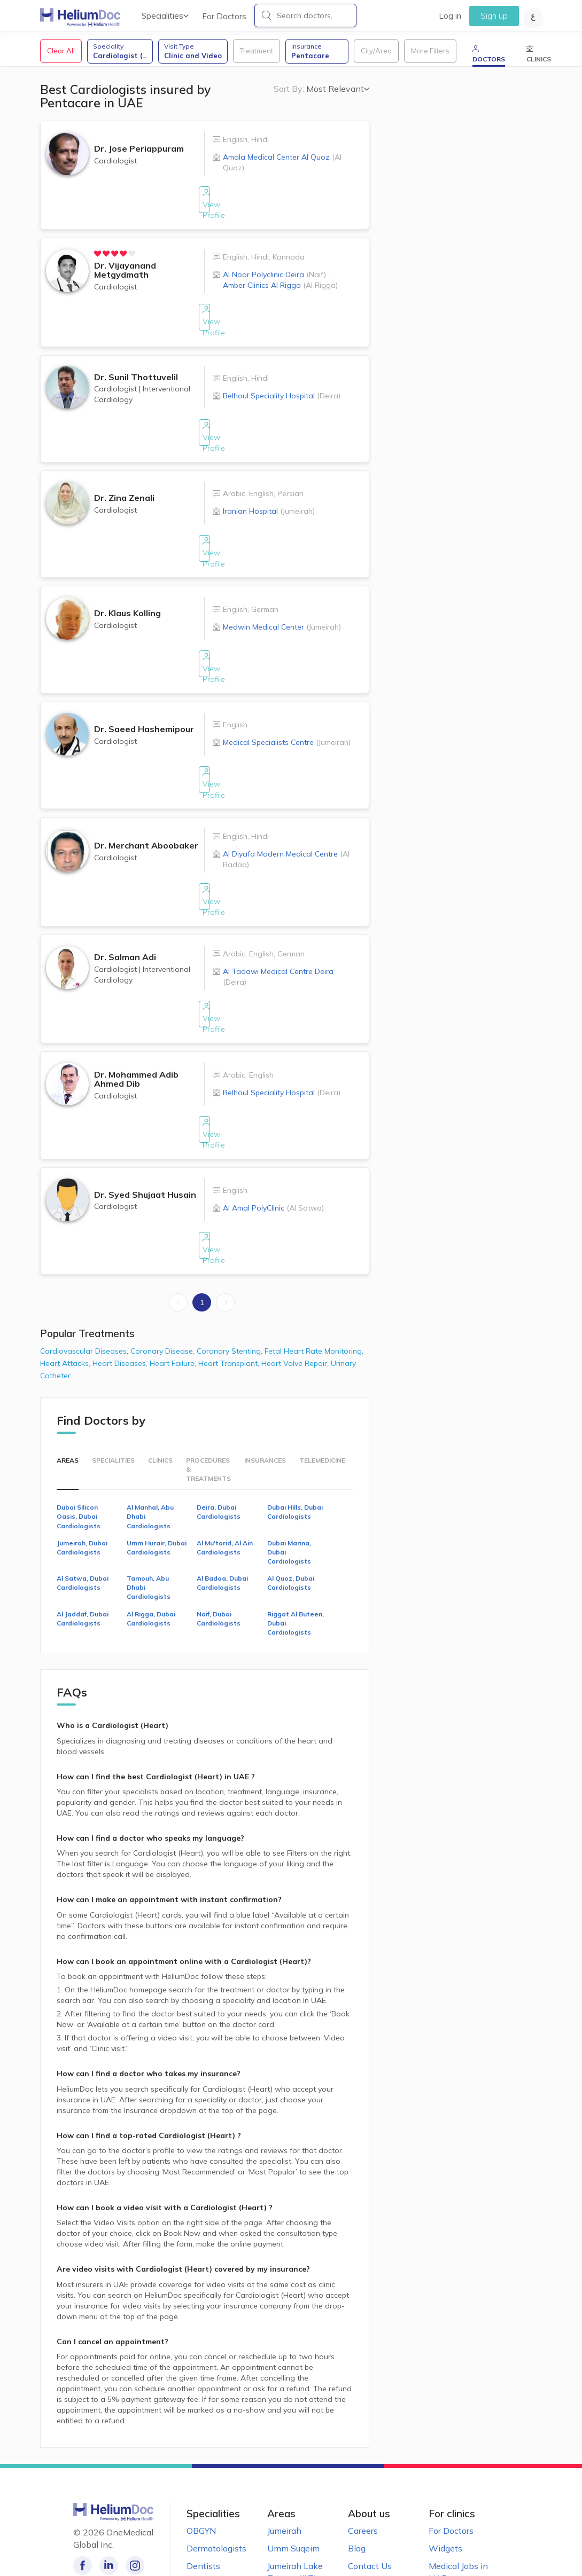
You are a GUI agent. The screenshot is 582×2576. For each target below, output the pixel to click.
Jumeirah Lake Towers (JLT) (295, 2490)
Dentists (203, 2484)
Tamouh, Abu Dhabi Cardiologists (148, 1506)
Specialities (165, 16)
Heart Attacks (66, 1282)
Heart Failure (174, 1282)
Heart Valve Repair (296, 1282)
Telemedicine (322, 1379)
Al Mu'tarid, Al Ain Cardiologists (225, 1466)
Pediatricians (212, 2502)
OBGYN (201, 2449)
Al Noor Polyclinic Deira (274, 280)
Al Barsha (286, 2514)
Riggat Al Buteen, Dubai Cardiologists (295, 1542)
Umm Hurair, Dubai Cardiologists (157, 1466)
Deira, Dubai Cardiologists (218, 1431)
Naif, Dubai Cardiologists (218, 1537)
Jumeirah (284, 2449)
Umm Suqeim (293, 2467)
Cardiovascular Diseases (85, 1270)
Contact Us (370, 2484)
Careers (363, 2449)
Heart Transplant (229, 1282)
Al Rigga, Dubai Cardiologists (151, 1537)
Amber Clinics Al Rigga (280, 290)
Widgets (445, 2467)
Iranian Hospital (269, 497)
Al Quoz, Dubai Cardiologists (290, 1501)
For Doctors (224, 16)
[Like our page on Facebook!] (82, 2484)
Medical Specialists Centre (287, 711)
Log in (450, 16)
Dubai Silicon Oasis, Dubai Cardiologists (78, 1436)
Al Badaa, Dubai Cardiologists (222, 1501)
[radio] (100, 259)
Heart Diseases (121, 1282)
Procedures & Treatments (208, 1388)
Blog (357, 2467)
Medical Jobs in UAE (458, 2490)
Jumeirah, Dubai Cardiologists (82, 1466)
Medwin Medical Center (282, 604)
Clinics (160, 1379)
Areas (68, 1379)
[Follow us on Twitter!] (154, 2484)
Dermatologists (216, 2467)
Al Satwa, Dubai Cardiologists (82, 1501)
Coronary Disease (163, 1270)
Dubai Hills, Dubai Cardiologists (295, 1431)
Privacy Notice (376, 2520)
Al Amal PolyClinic (273, 1138)
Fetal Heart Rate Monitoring (314, 1270)
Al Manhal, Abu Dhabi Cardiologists (150, 1436)
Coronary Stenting (231, 1270)
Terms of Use (374, 2502)
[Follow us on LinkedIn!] (106, 2484)
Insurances (265, 1379)
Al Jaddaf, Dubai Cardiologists (82, 1537)
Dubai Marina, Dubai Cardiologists (289, 1471)
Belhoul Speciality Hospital (281, 390)
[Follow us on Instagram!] (130, 2484)
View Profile (204, 215)
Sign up (494, 16)
